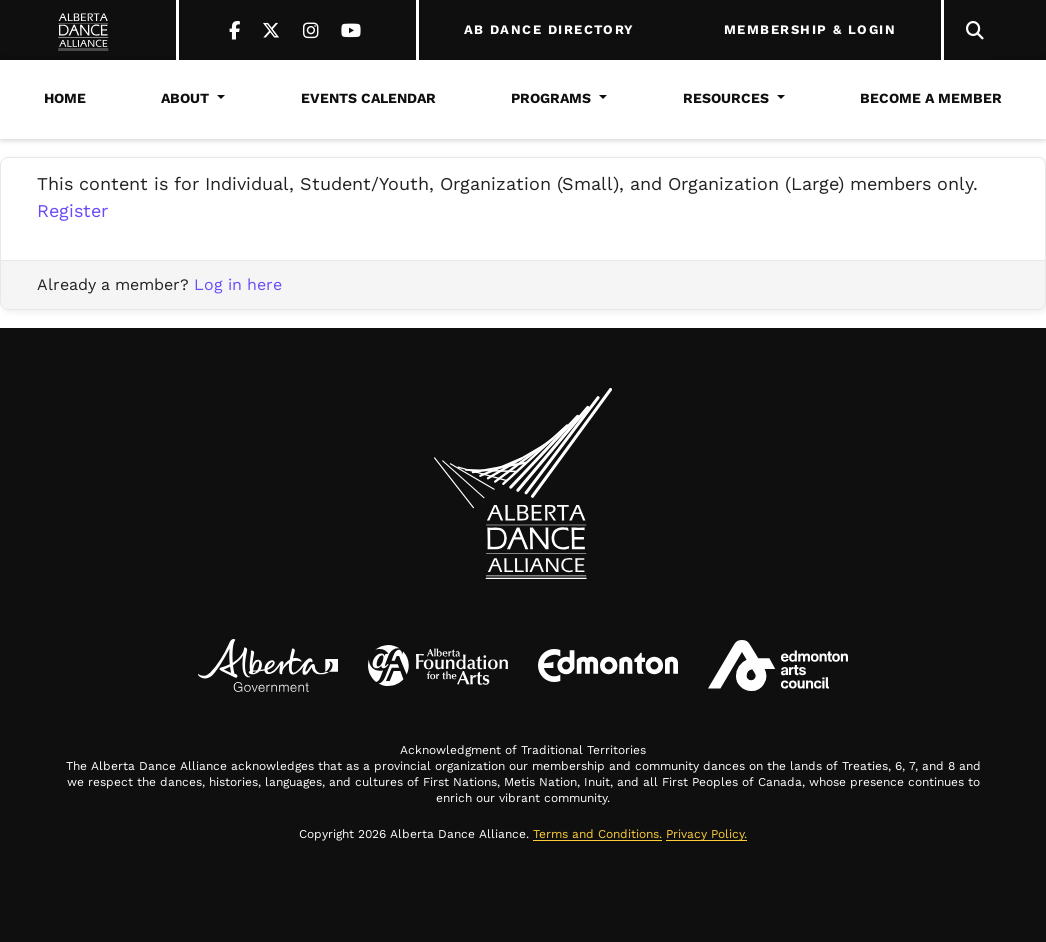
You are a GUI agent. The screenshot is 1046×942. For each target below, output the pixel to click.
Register (72, 210)
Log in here (238, 284)
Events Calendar (368, 98)
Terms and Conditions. (597, 834)
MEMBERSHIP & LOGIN (810, 30)
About (185, 98)
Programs (551, 98)
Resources (726, 98)
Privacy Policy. (706, 834)
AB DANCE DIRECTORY (549, 30)
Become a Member (931, 98)
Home (65, 98)
